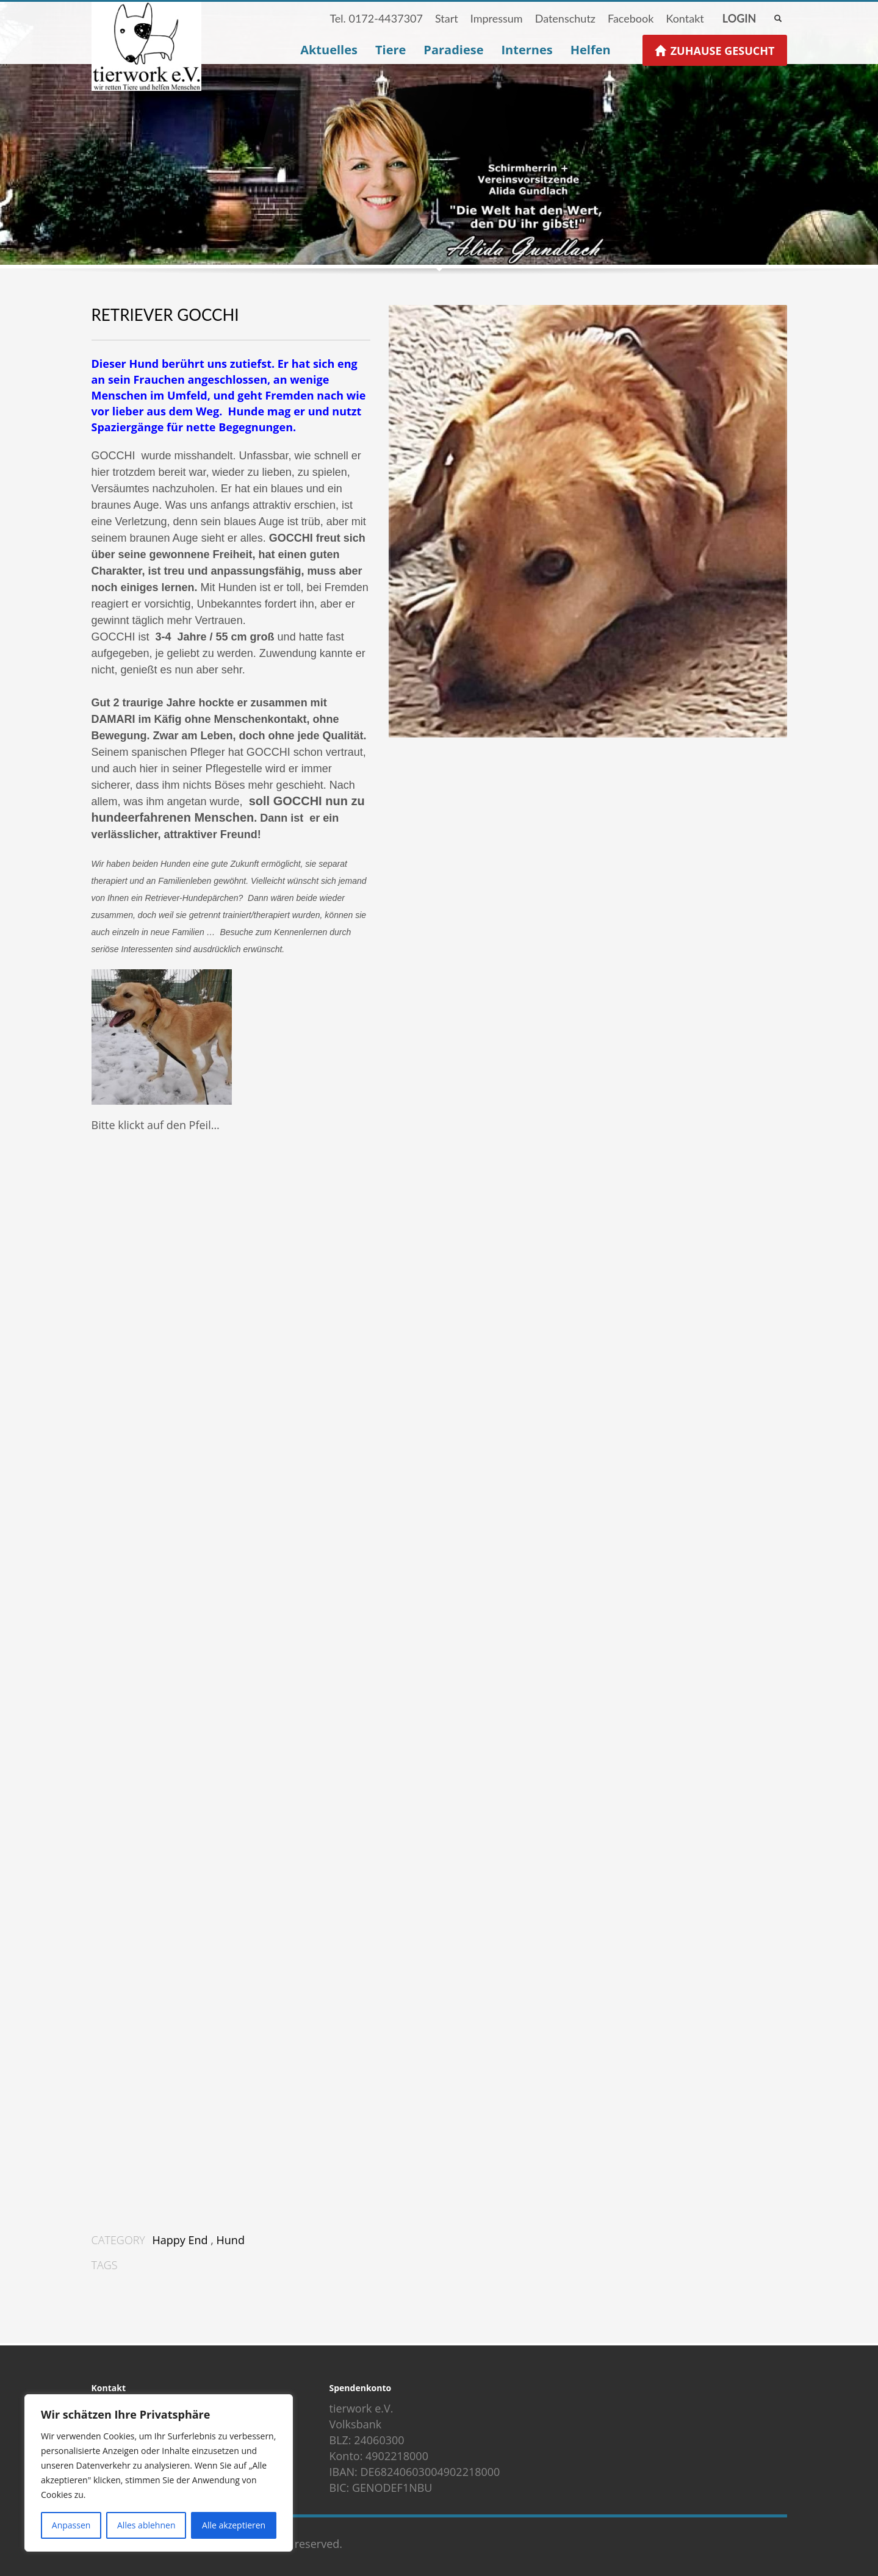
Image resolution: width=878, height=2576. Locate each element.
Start (446, 18)
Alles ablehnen (146, 2525)
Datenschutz (565, 18)
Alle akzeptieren (233, 2525)
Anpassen (71, 2525)
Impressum (496, 18)
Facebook (630, 18)
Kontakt (684, 18)
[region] (158, 2473)
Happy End (180, 2240)
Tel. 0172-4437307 (376, 18)
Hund (231, 2240)
